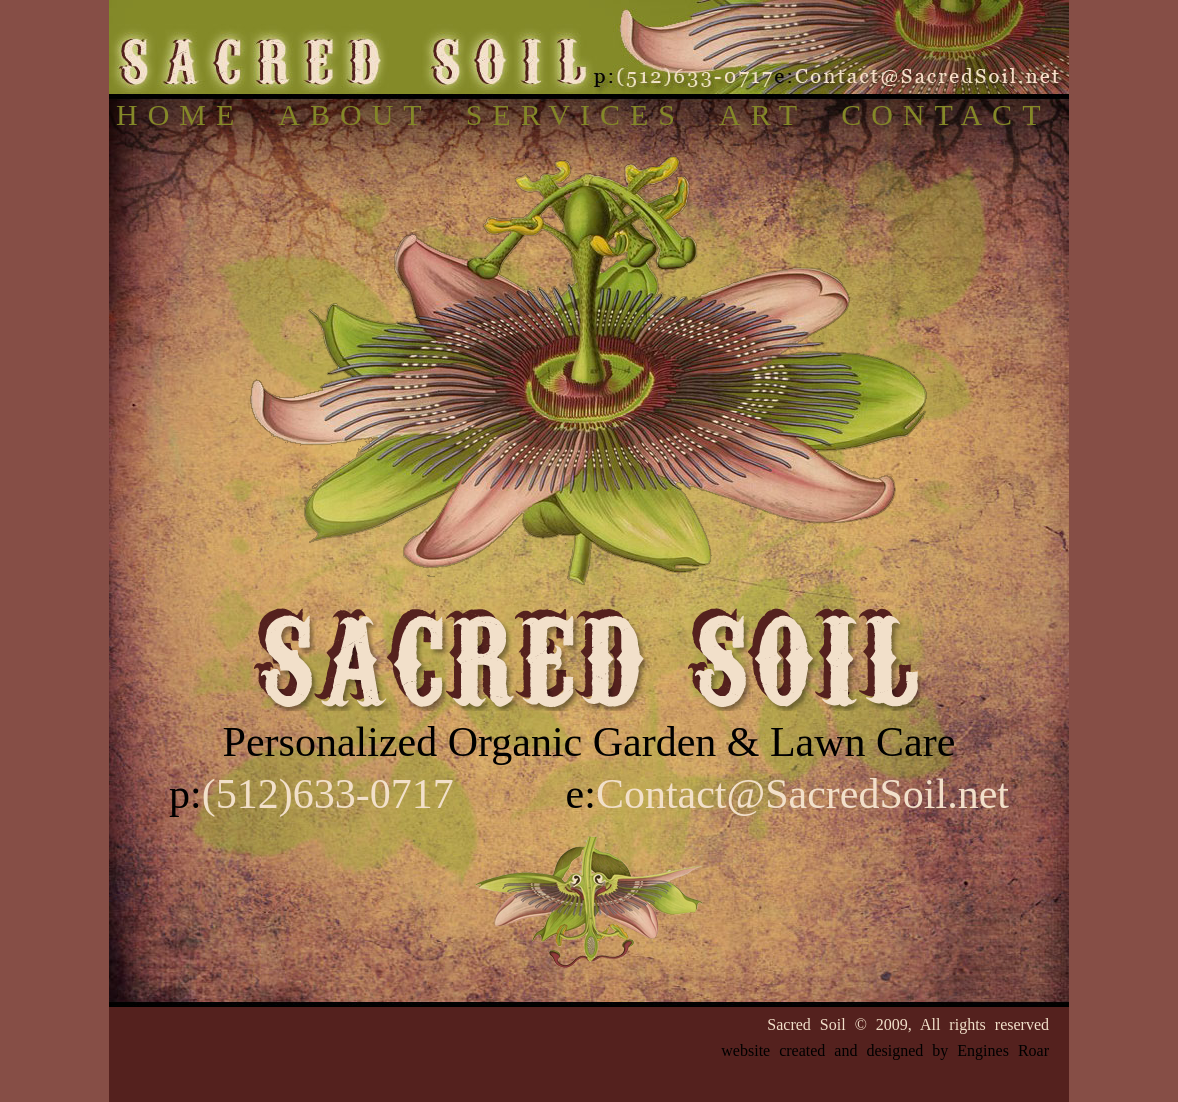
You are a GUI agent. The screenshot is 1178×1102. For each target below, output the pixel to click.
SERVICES (575, 114)
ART (763, 114)
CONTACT (945, 114)
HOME (180, 114)
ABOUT (354, 114)
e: (787, 794)
